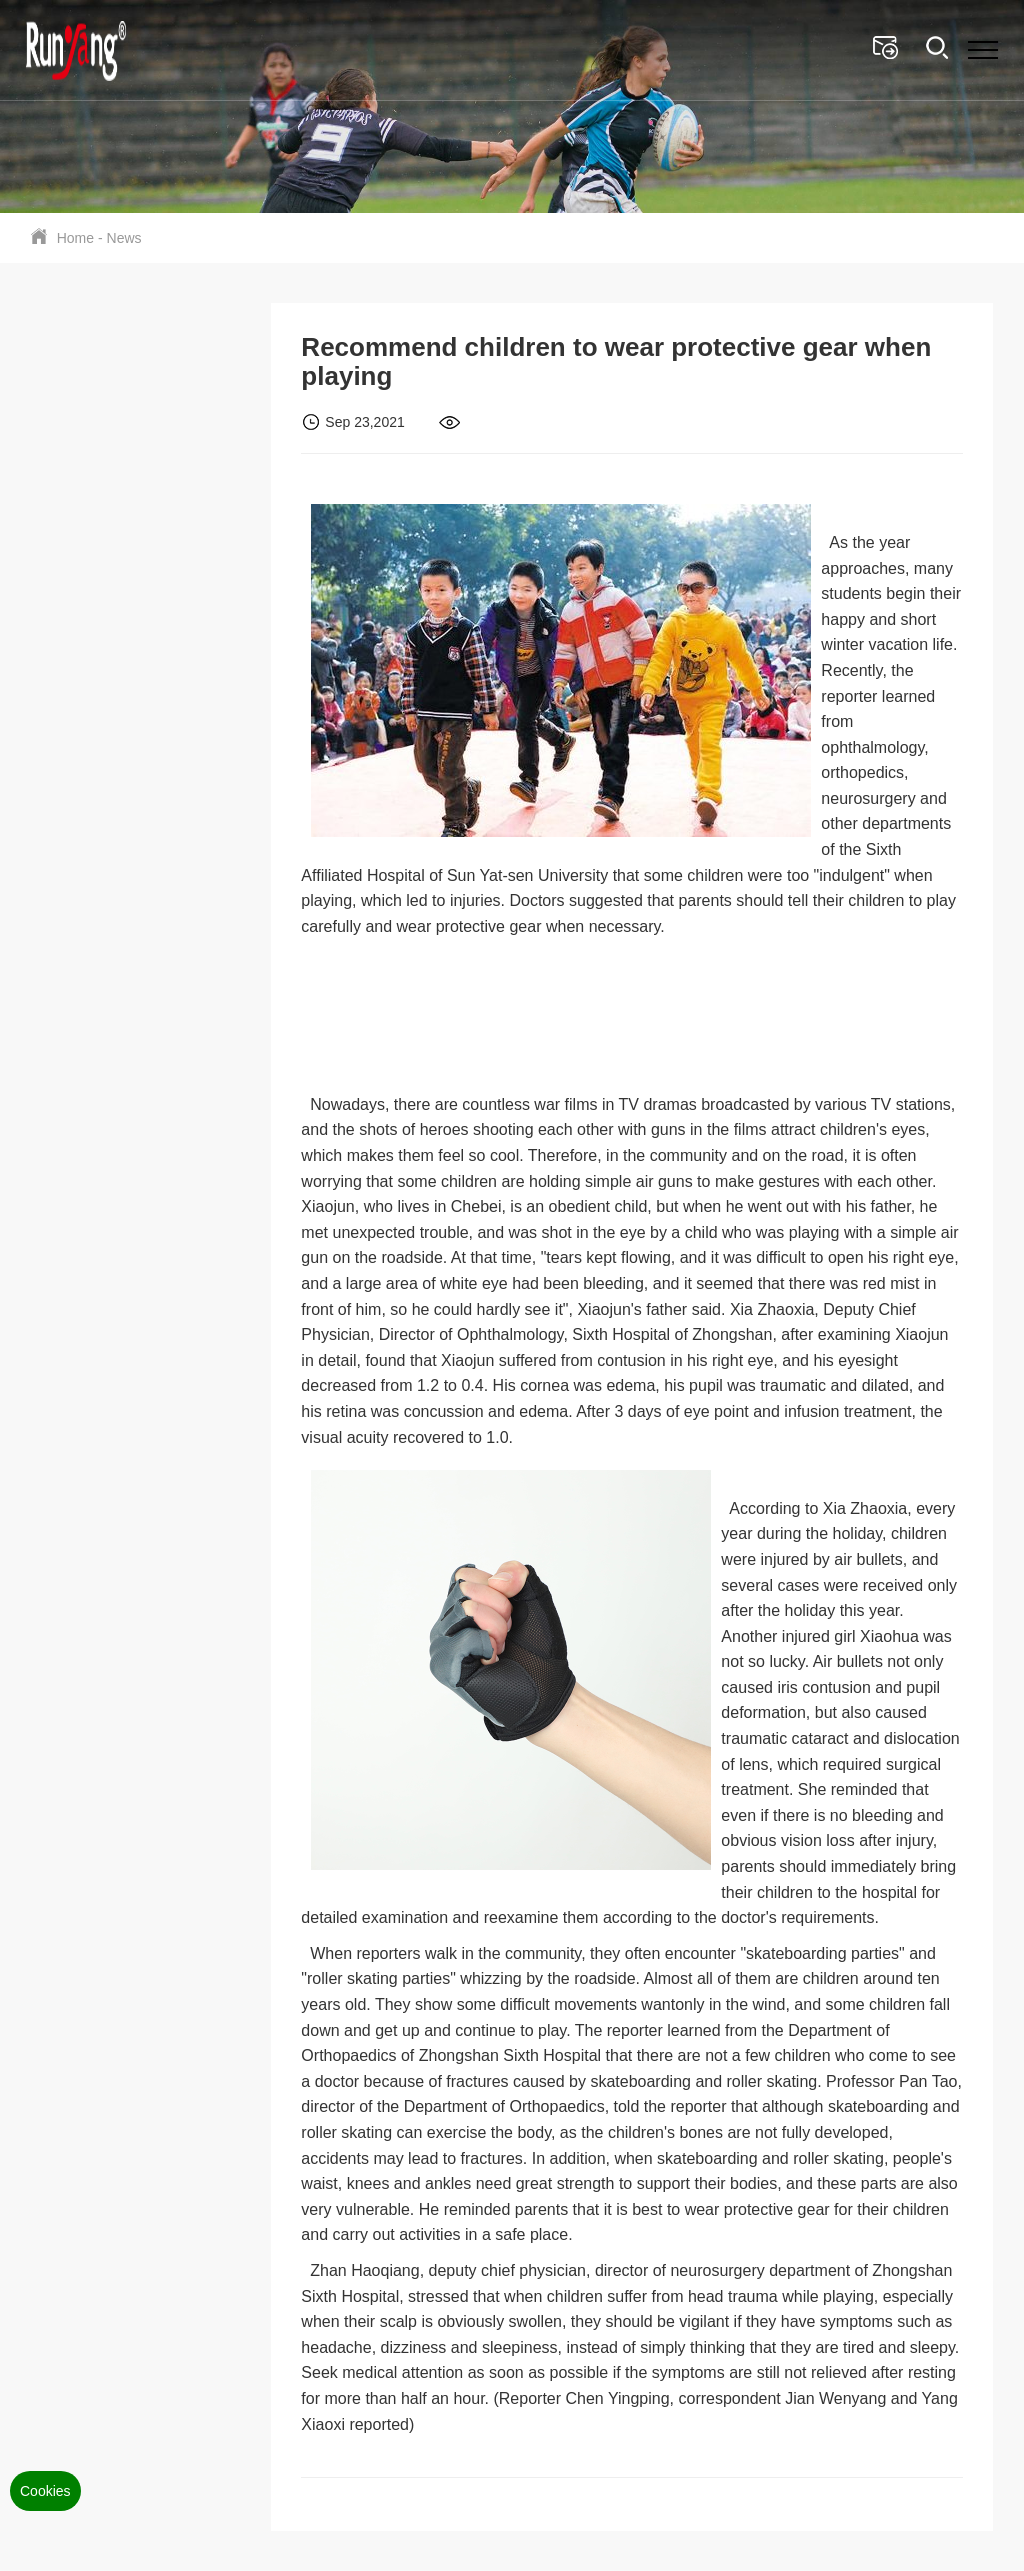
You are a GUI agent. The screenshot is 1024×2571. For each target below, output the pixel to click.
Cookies (45, 2491)
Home (75, 238)
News (124, 238)
